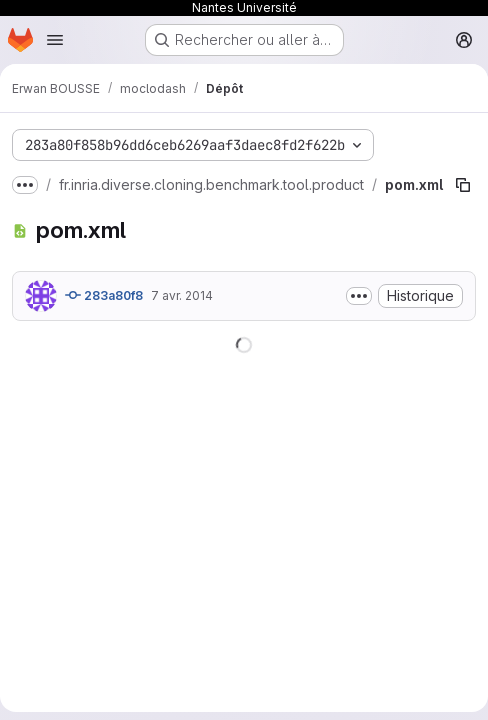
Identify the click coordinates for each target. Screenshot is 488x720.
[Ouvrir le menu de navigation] (55, 40)
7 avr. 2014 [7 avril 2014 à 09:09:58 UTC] (182, 295)
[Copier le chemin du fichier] (463, 185)
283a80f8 (104, 295)
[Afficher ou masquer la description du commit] (359, 296)
